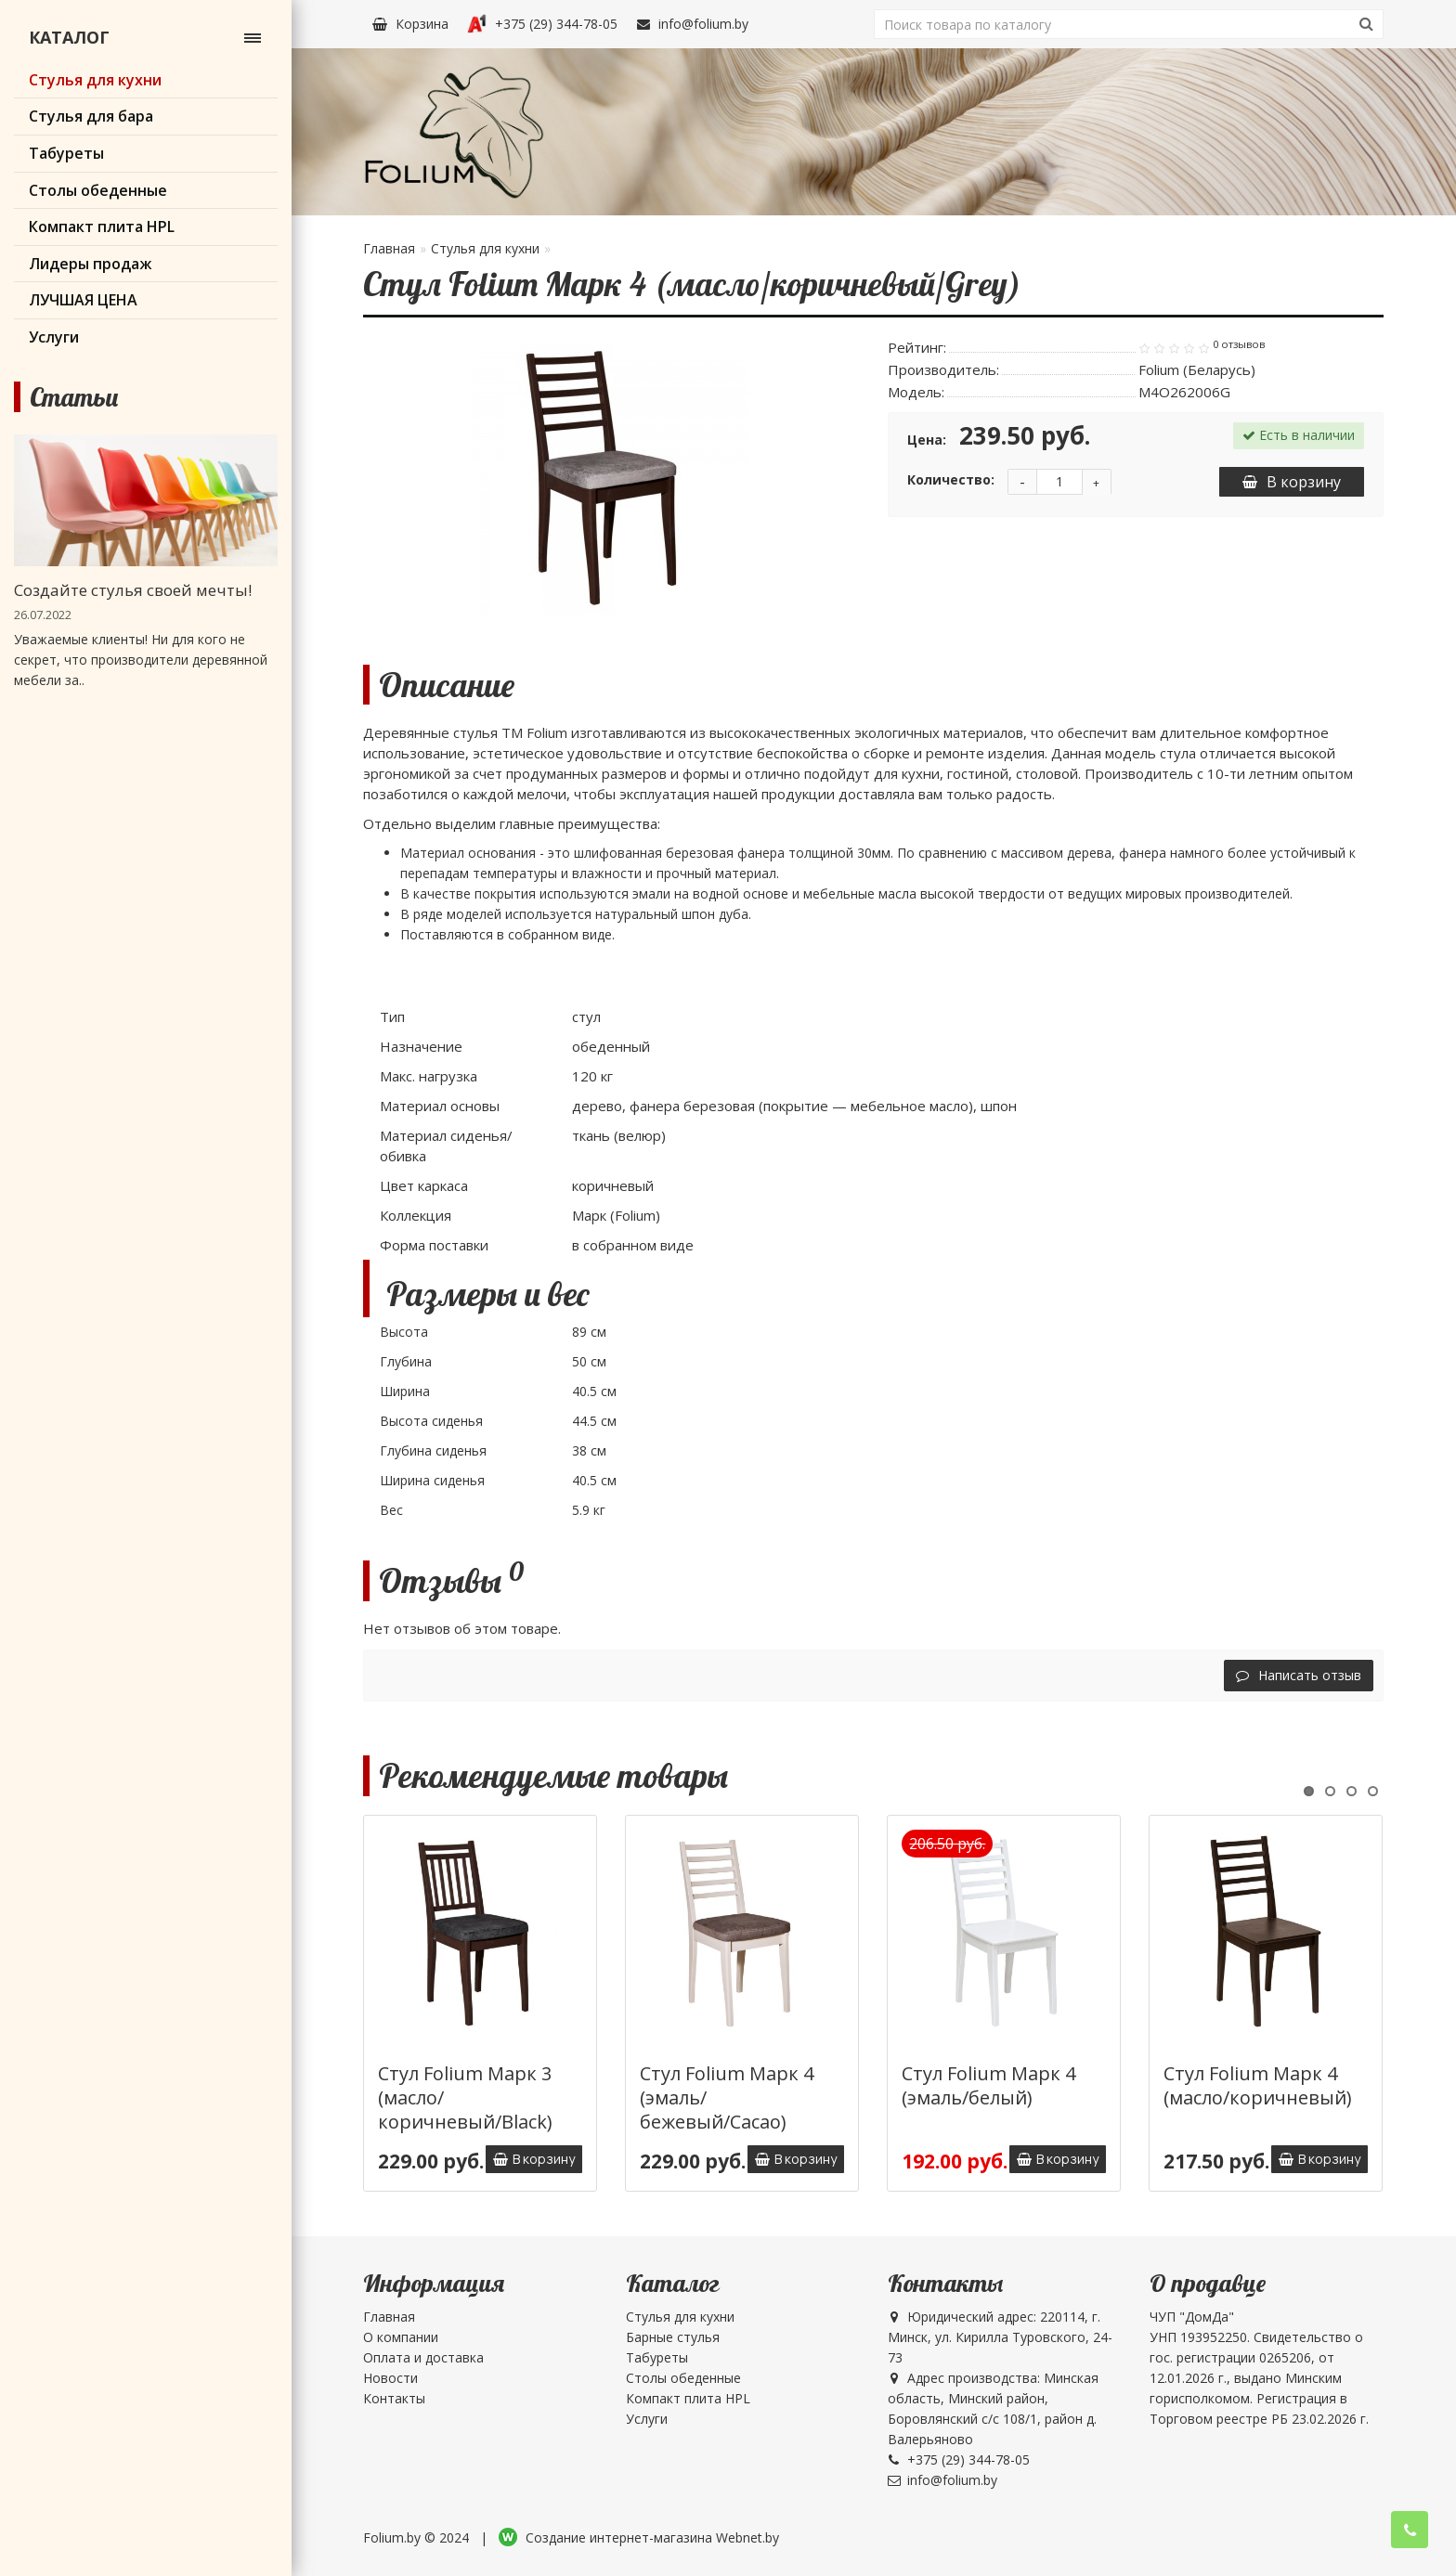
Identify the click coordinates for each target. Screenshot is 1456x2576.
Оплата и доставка (423, 2357)
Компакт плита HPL (688, 2398)
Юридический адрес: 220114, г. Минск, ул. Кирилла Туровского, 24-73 (1000, 2337)
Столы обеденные (683, 2378)
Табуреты (657, 2357)
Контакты (394, 2398)
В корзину (1291, 482)
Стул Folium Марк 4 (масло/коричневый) (1258, 2085)
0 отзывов (1239, 344)
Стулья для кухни (485, 248)
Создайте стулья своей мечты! (133, 590)
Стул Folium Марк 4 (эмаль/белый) (988, 2085)
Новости (390, 2378)
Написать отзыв (1298, 1675)
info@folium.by (692, 23)
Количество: (950, 479)
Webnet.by (747, 2537)
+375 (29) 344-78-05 (542, 23)
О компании (400, 2337)
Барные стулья (673, 2337)
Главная (389, 248)
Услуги (647, 2418)
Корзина (410, 23)
